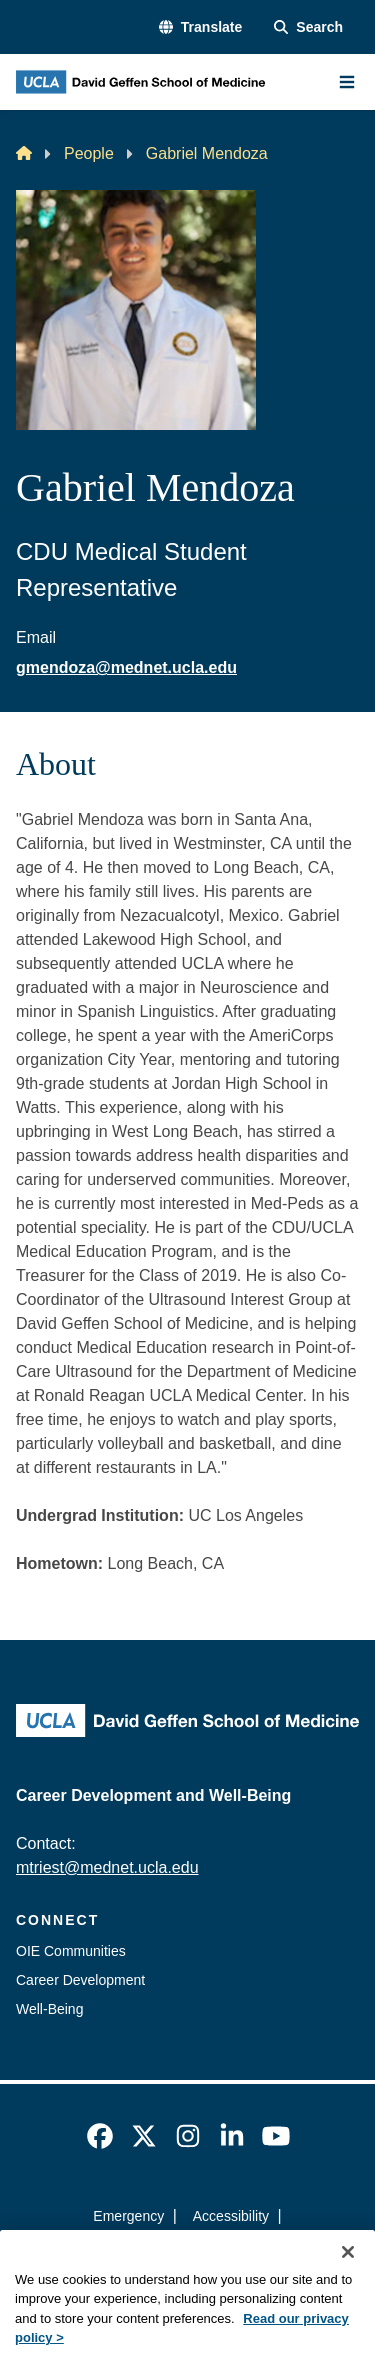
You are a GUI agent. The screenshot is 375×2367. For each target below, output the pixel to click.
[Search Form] (308, 27)
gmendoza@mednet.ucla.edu (126, 667)
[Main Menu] (347, 82)
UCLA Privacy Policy (181, 2252)
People (89, 153)
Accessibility (231, 2216)
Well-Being (49, 2009)
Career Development (80, 1980)
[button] (200, 27)
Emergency (128, 2216)
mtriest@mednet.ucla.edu (107, 1867)
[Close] (348, 2280)
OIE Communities (71, 1951)
